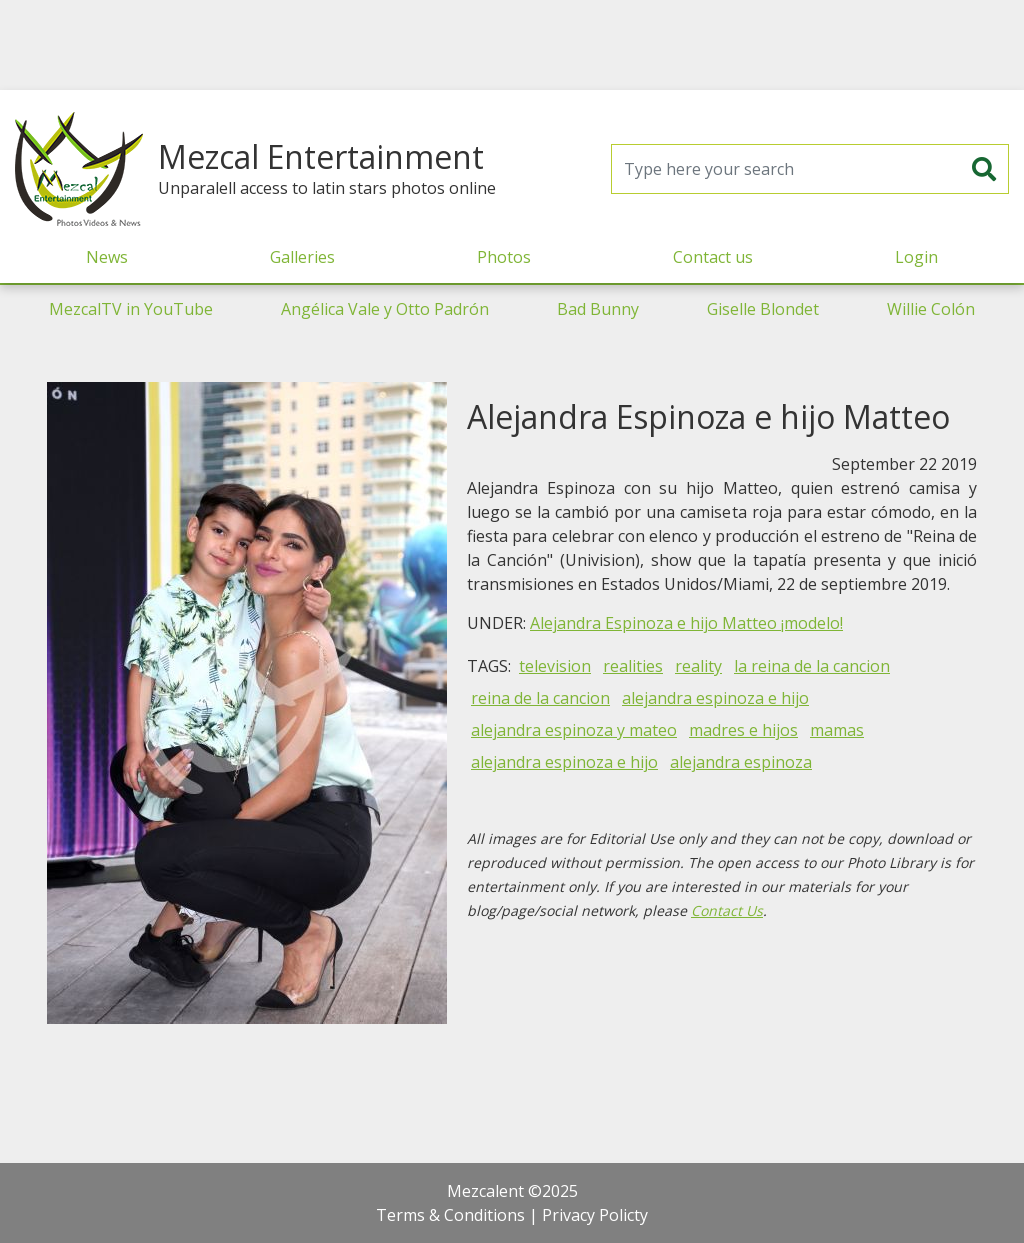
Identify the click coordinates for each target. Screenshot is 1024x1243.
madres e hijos (743, 730)
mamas (837, 730)
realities (633, 666)
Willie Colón (931, 309)
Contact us (713, 257)
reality (698, 666)
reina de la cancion (540, 698)
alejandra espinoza (741, 762)
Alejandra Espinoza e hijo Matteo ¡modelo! (686, 623)
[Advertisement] (512, 45)
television (555, 666)
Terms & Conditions (450, 1215)
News (107, 257)
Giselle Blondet (763, 309)
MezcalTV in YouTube (131, 309)
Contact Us (727, 910)
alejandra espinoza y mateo (574, 730)
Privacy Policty (595, 1215)
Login (916, 257)
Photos (504, 257)
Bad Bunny (598, 309)
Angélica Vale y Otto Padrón (385, 309)
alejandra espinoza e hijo (715, 698)
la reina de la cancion (812, 666)
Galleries (302, 257)
